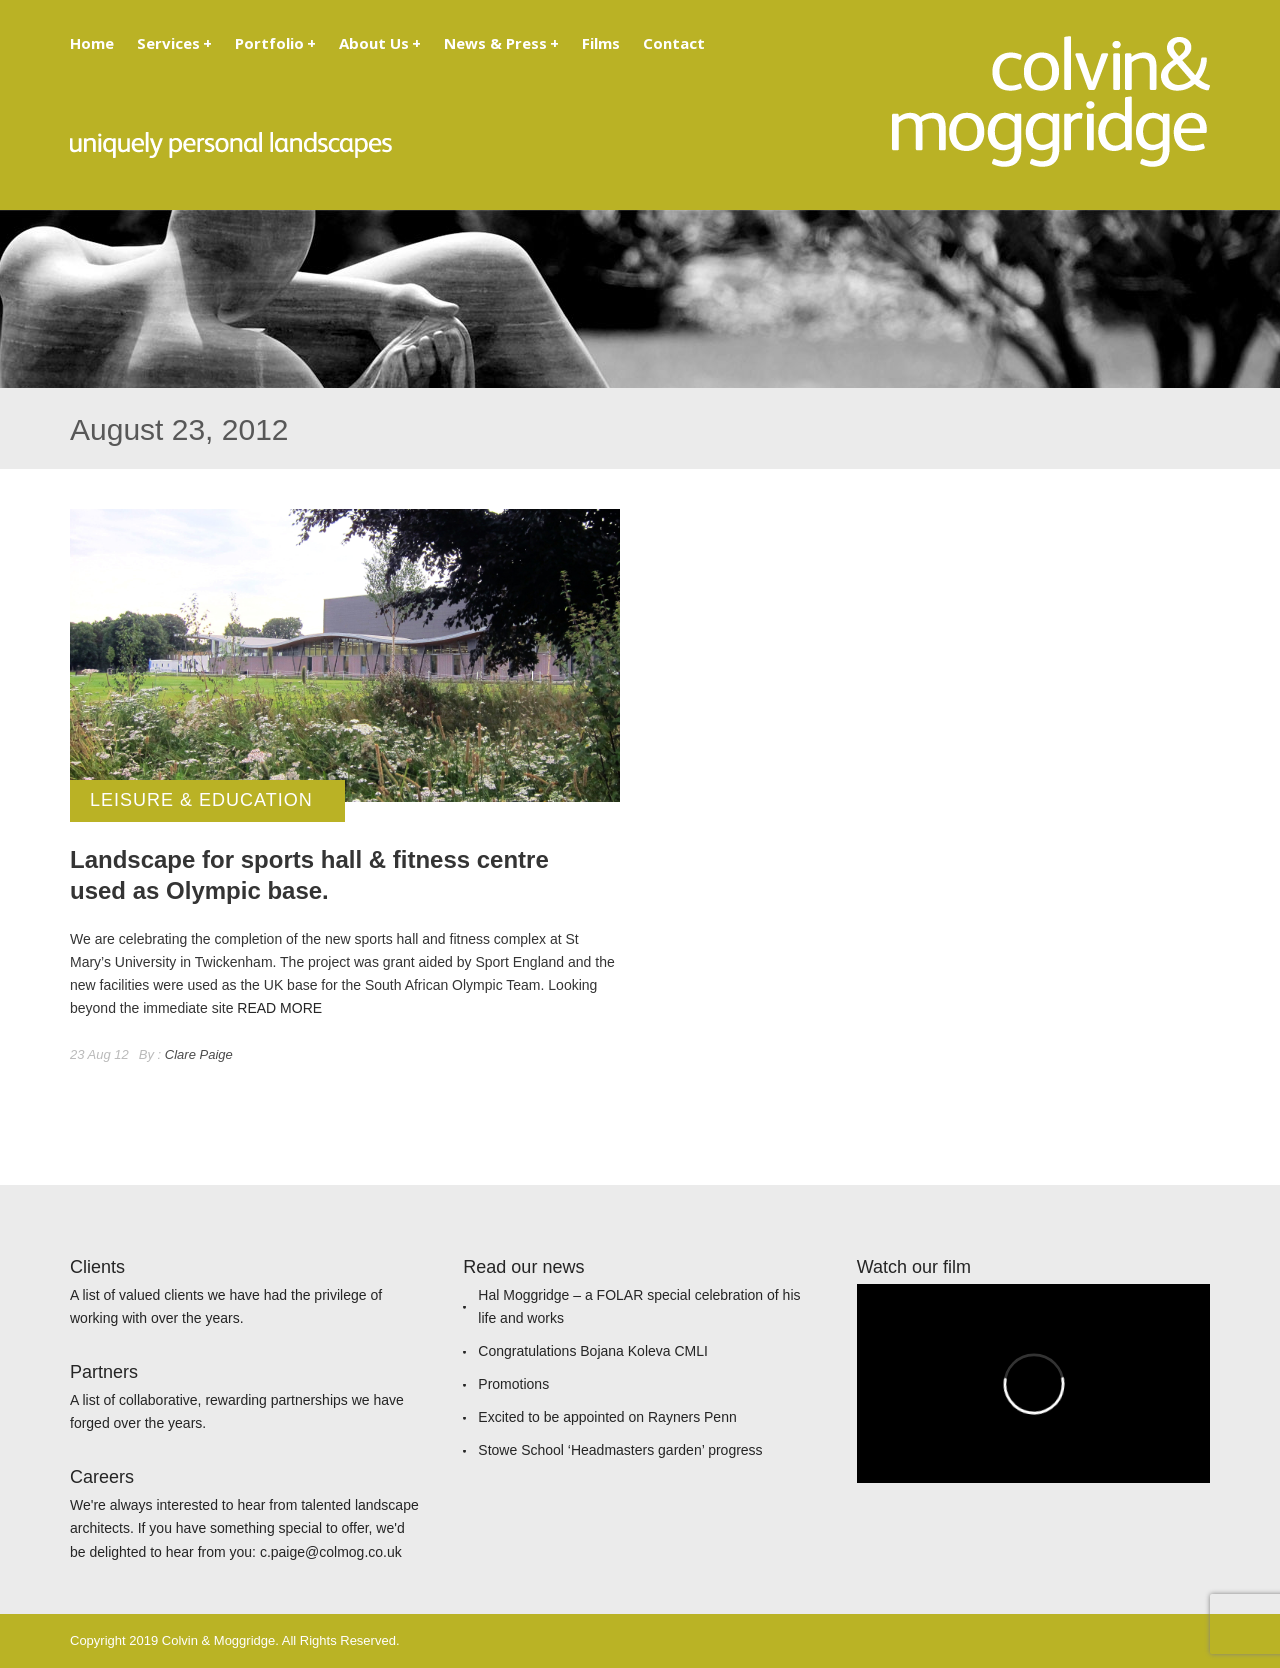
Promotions (513, 1384)
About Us (380, 43)
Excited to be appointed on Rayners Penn (607, 1417)
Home (92, 43)
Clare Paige (199, 1054)
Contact (674, 43)
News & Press (501, 43)
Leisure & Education (201, 800)
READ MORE (279, 1008)
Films (601, 43)
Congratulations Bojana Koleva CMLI (593, 1351)
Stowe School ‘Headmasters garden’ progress (620, 1450)
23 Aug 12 (99, 1054)
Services (174, 43)
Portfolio (275, 43)
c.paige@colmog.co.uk (331, 1552)
